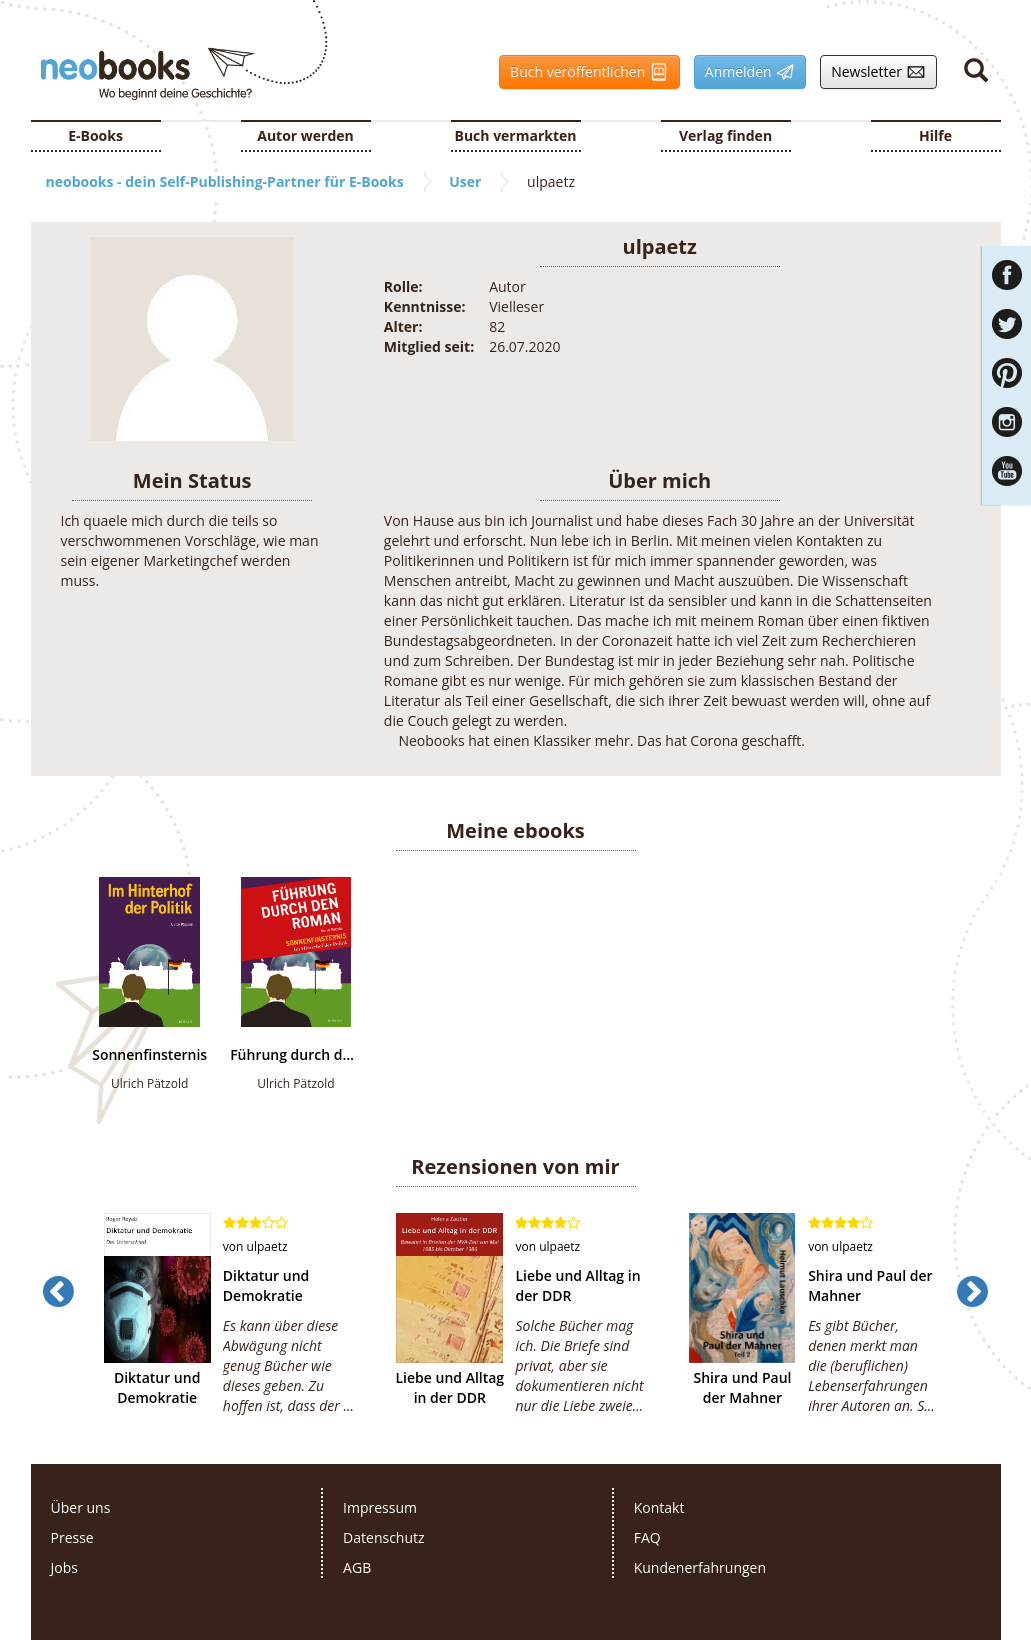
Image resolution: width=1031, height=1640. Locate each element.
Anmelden (744, 72)
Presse (72, 1537)
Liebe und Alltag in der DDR (450, 1387)
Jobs (64, 1567)
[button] (59, 1331)
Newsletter (873, 72)
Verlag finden (725, 135)
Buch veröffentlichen (584, 72)
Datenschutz (383, 1537)
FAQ (647, 1537)
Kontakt (659, 1507)
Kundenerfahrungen (700, 1567)
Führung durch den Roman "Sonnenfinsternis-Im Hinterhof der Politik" (296, 1055)
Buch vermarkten (515, 135)
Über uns (81, 1507)
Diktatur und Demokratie (157, 1387)
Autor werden (305, 135)
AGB (357, 1567)
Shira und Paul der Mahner (742, 1387)
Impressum (380, 1507)
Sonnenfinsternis (149, 1055)
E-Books (95, 135)
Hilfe (935, 135)
